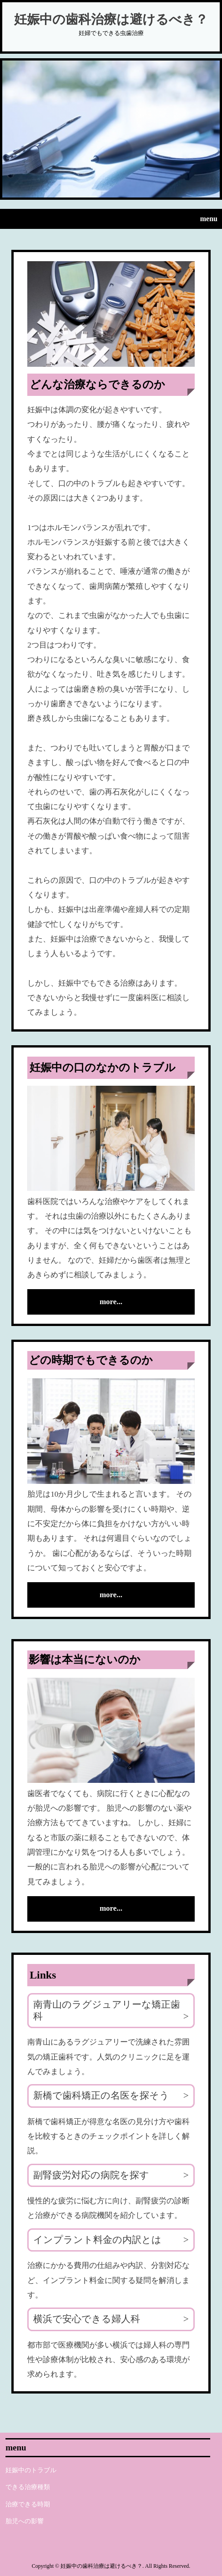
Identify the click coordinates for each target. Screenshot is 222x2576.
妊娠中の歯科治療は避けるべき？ (111, 19)
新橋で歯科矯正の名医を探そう (101, 2095)
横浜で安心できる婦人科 (86, 2318)
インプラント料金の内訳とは (97, 2239)
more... (111, 1301)
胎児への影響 (24, 2521)
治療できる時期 (27, 2504)
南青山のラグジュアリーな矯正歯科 (106, 2010)
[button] (111, 219)
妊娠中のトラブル (30, 2470)
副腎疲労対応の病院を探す (91, 2175)
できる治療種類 (27, 2486)
